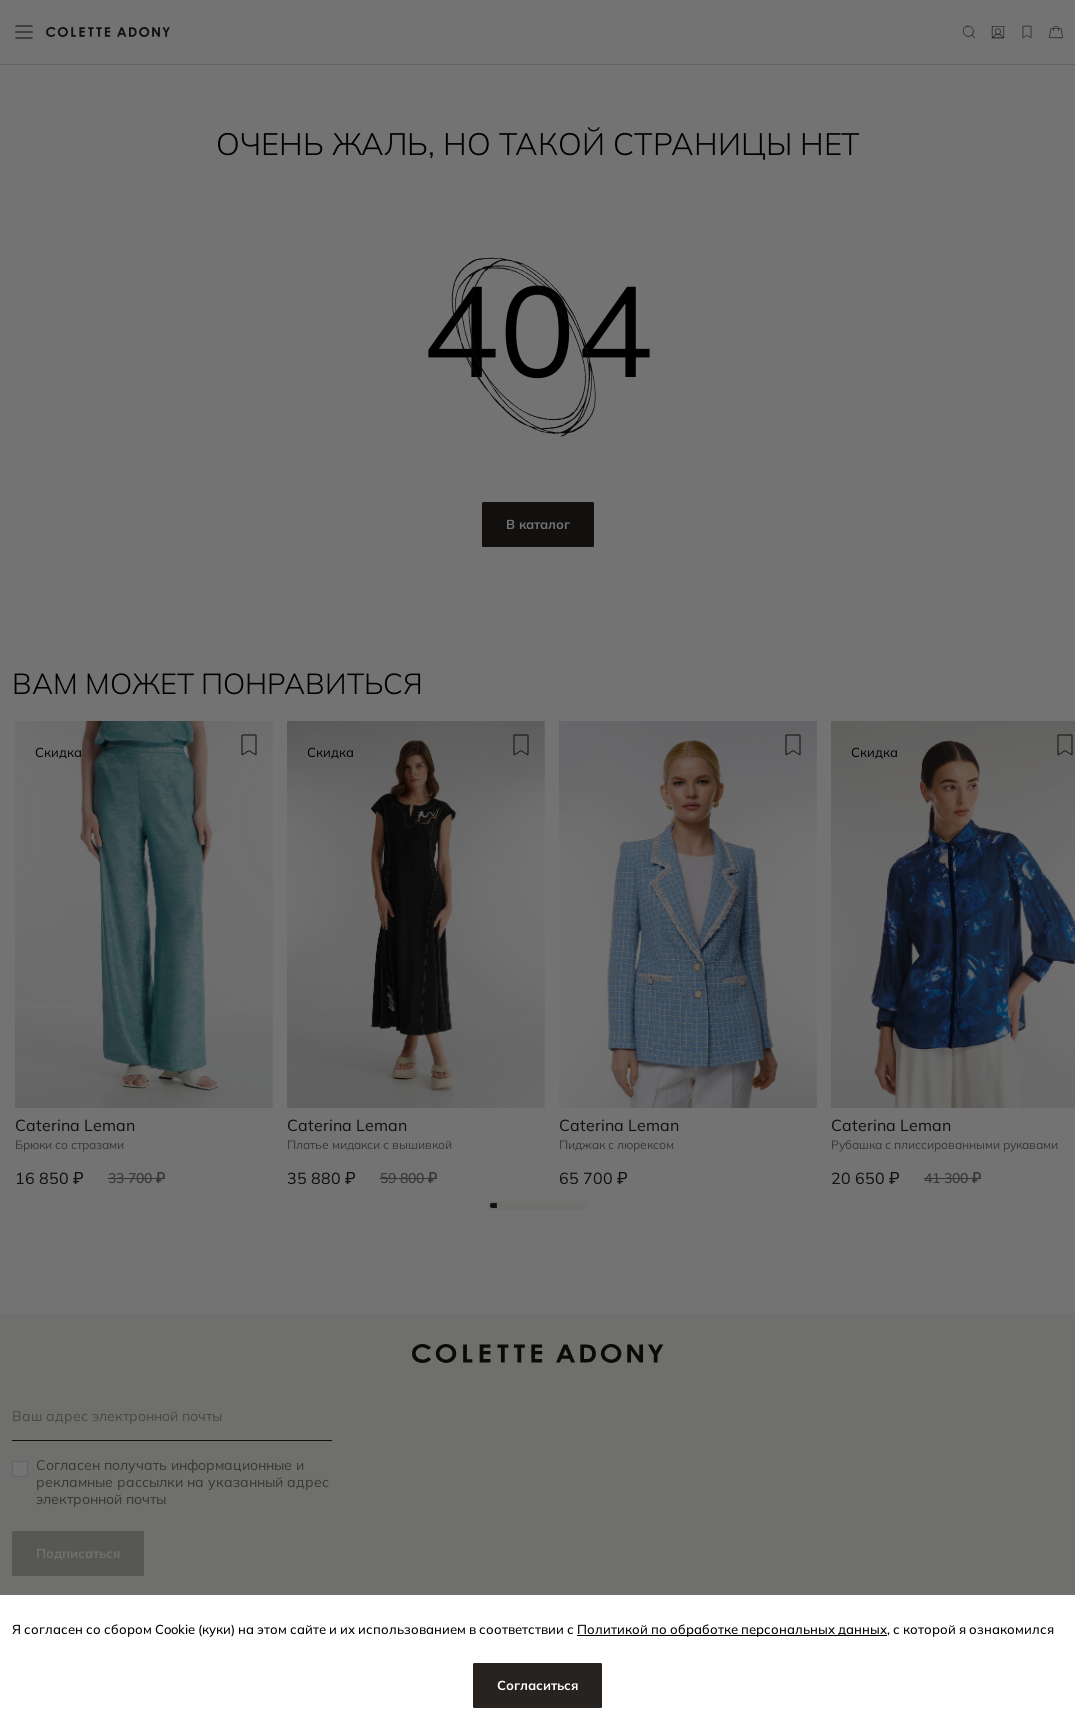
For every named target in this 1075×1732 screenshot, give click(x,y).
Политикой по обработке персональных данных (732, 1629)
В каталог (538, 524)
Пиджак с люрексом (616, 1145)
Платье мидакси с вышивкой (369, 1145)
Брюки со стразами (69, 1145)
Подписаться (78, 1553)
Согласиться (537, 1685)
